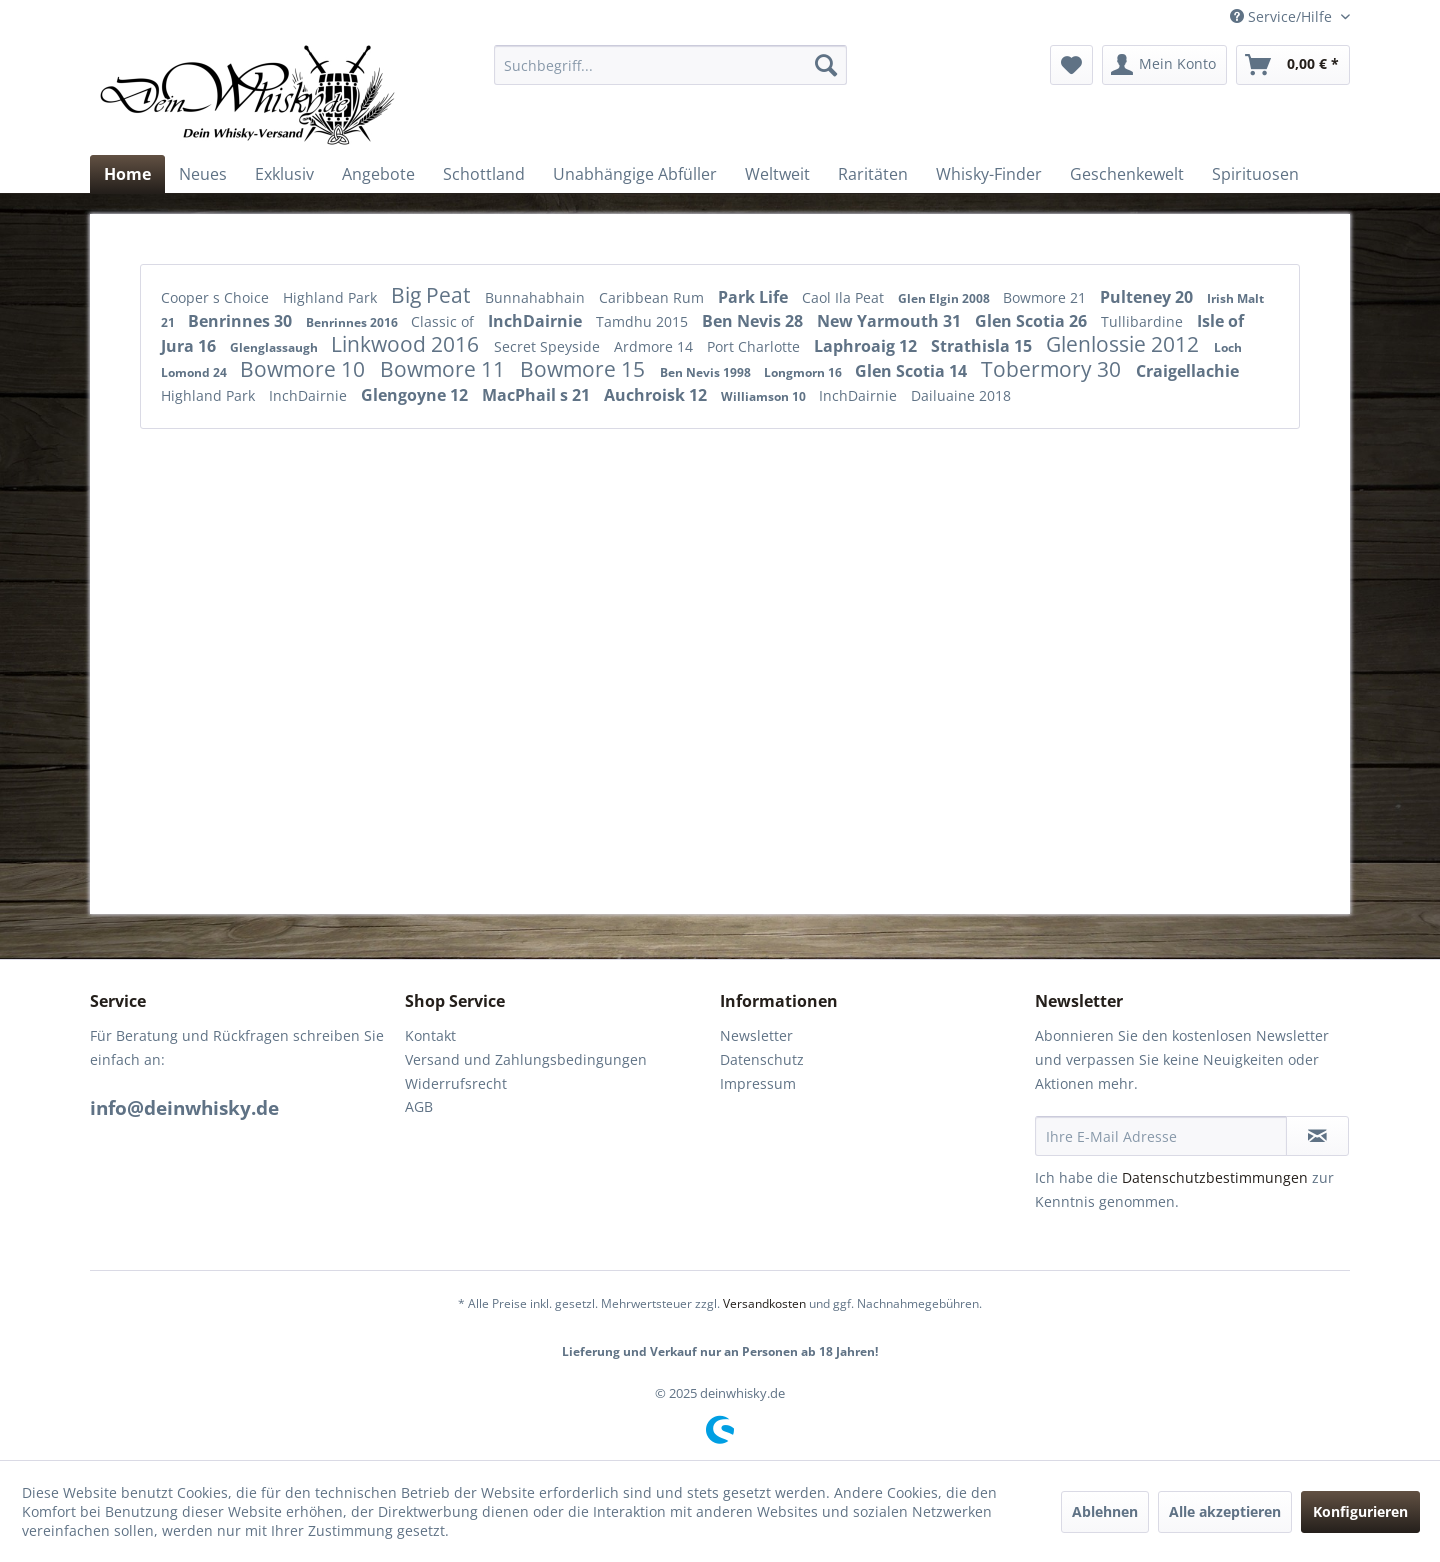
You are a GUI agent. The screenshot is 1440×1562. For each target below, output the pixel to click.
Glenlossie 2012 (1125, 344)
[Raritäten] (873, 174)
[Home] (127, 174)
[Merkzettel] (1071, 65)
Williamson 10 (765, 396)
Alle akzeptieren (1225, 1511)
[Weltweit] (777, 174)
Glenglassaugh (275, 347)
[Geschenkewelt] (1127, 174)
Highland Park (332, 297)
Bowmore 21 (1046, 297)
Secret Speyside (549, 346)
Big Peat (433, 295)
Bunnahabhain (537, 297)
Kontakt (430, 1035)
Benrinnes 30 (242, 321)
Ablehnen (1105, 1511)
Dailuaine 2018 (961, 395)
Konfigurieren (1360, 1511)
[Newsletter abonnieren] (1317, 1136)
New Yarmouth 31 (891, 321)
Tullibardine (1144, 321)
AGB (419, 1106)
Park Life (755, 297)
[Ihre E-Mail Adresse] (1161, 1136)
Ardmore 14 (655, 346)
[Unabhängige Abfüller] (635, 174)
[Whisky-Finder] (989, 174)
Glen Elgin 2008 (945, 298)
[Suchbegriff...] (670, 65)
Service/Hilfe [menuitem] (1283, 16)
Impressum (758, 1083)
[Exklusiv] (284, 174)
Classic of (444, 321)
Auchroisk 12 (657, 395)
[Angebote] (378, 174)
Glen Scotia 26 (1033, 321)
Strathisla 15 (983, 346)
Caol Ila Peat (845, 297)
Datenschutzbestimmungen (1215, 1177)
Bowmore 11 (445, 369)
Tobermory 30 (1053, 369)
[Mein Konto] (1164, 65)
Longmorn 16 (804, 372)
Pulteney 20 (1148, 297)
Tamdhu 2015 (644, 321)
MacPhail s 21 (538, 395)
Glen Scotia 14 (913, 371)
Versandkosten (764, 1303)
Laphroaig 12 (867, 346)
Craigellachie (1187, 371)
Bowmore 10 (305, 369)
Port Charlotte (755, 346)
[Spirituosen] (1255, 174)
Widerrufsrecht (456, 1083)
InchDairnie (537, 321)
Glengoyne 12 (416, 395)
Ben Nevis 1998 (707, 372)
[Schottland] (484, 174)
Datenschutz (762, 1059)
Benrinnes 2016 (353, 322)
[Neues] (203, 174)
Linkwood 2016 (407, 344)
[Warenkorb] (1293, 65)
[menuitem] (670, 65)
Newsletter (756, 1035)
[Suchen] (826, 65)
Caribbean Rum (653, 297)
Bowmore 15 (585, 369)
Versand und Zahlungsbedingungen (526, 1059)
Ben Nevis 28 (754, 321)
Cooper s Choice (217, 297)
